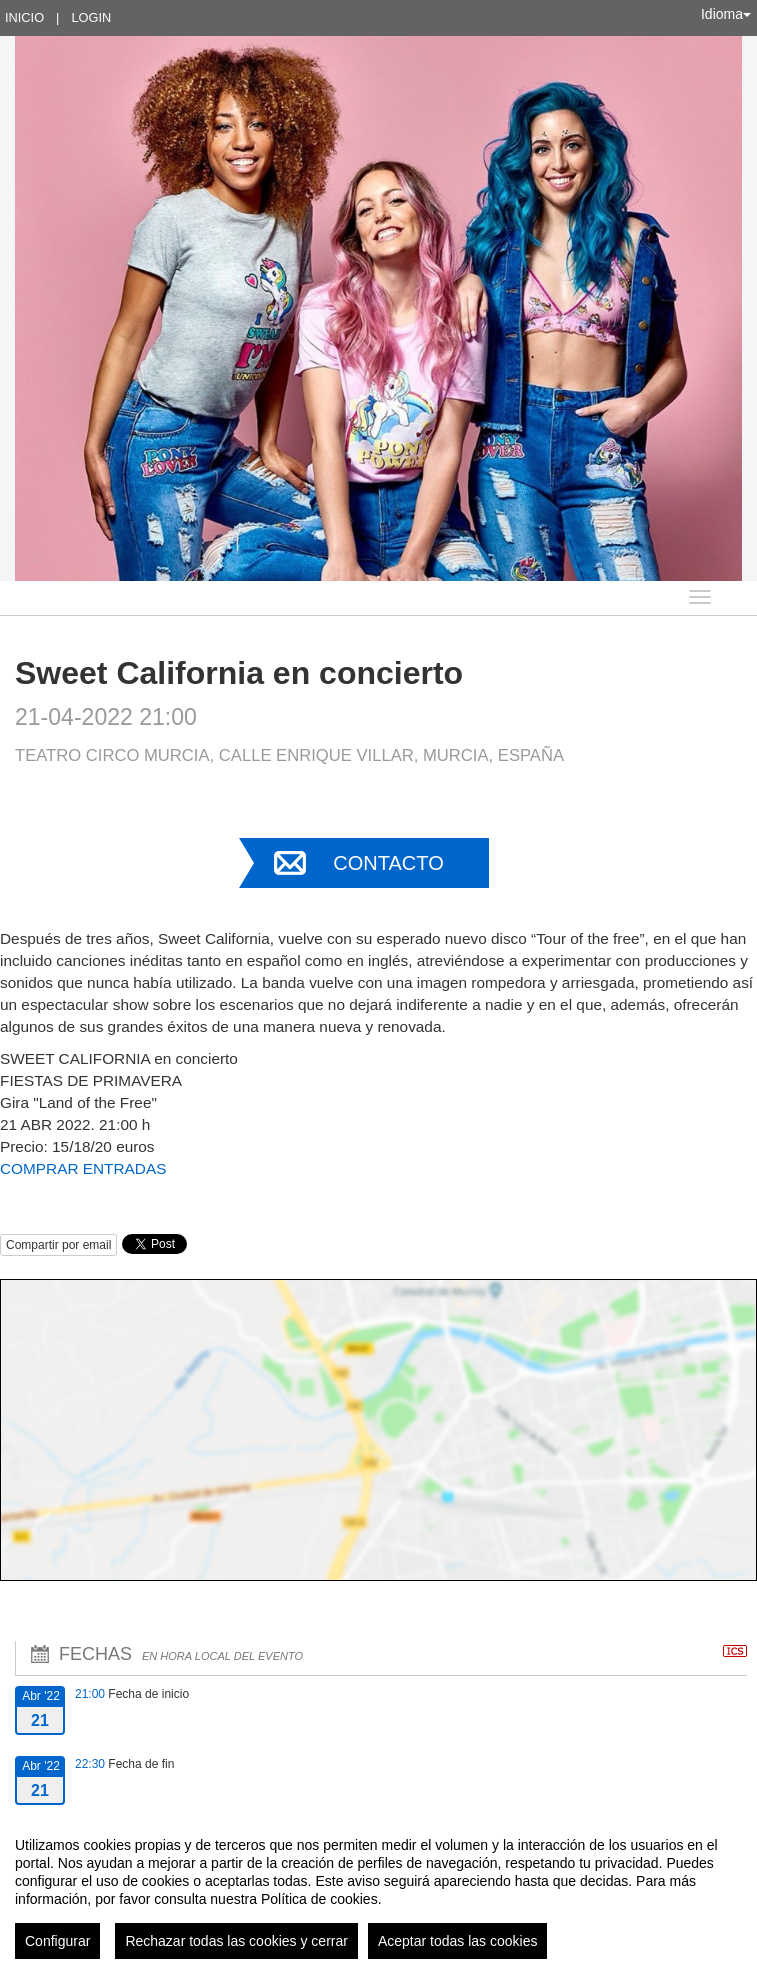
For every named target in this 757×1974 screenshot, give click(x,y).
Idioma (726, 14)
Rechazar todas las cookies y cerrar (236, 1941)
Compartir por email (58, 1245)
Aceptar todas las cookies (458, 1941)
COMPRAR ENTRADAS (83, 1168)
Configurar (57, 1941)
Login (91, 17)
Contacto (388, 863)
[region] (378, 1890)
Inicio (24, 17)
